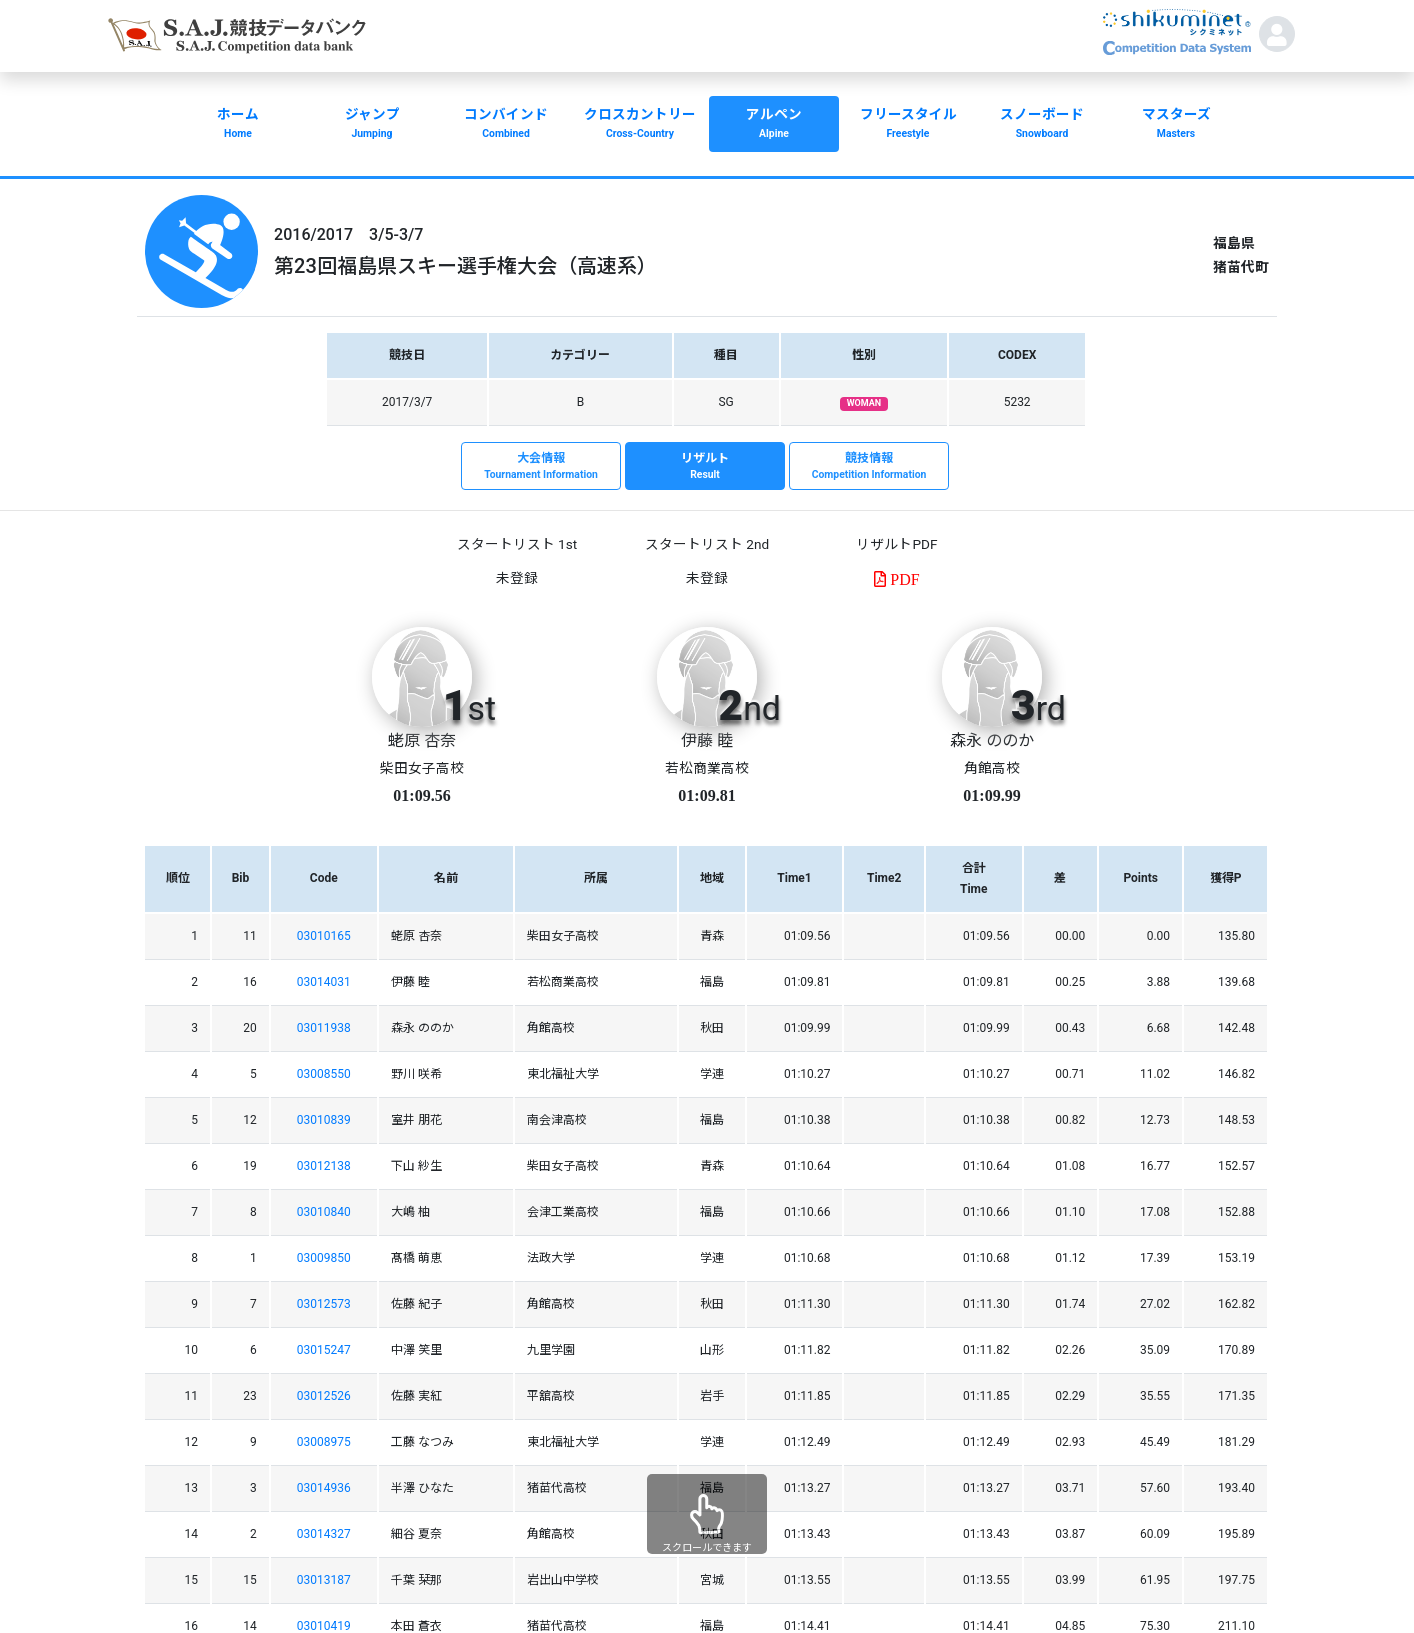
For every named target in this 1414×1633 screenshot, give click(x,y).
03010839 (324, 1120)
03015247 (324, 1350)
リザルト (705, 467)
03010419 (324, 1626)
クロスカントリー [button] (640, 125)
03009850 (324, 1258)
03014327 (324, 1534)
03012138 (324, 1166)
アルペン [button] (774, 125)
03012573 (324, 1304)
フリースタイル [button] (908, 125)
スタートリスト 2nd (707, 544)
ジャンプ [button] (372, 125)
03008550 (324, 1074)
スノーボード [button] (1042, 125)
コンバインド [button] (506, 125)
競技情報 (869, 467)
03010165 (324, 936)
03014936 (324, 1488)
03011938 (324, 1028)
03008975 (324, 1442)
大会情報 (541, 467)
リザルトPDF (896, 544)
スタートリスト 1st (517, 544)
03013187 (324, 1580)
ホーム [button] (238, 125)
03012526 (324, 1396)
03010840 (324, 1212)
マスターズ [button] (1176, 125)
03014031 (324, 982)
